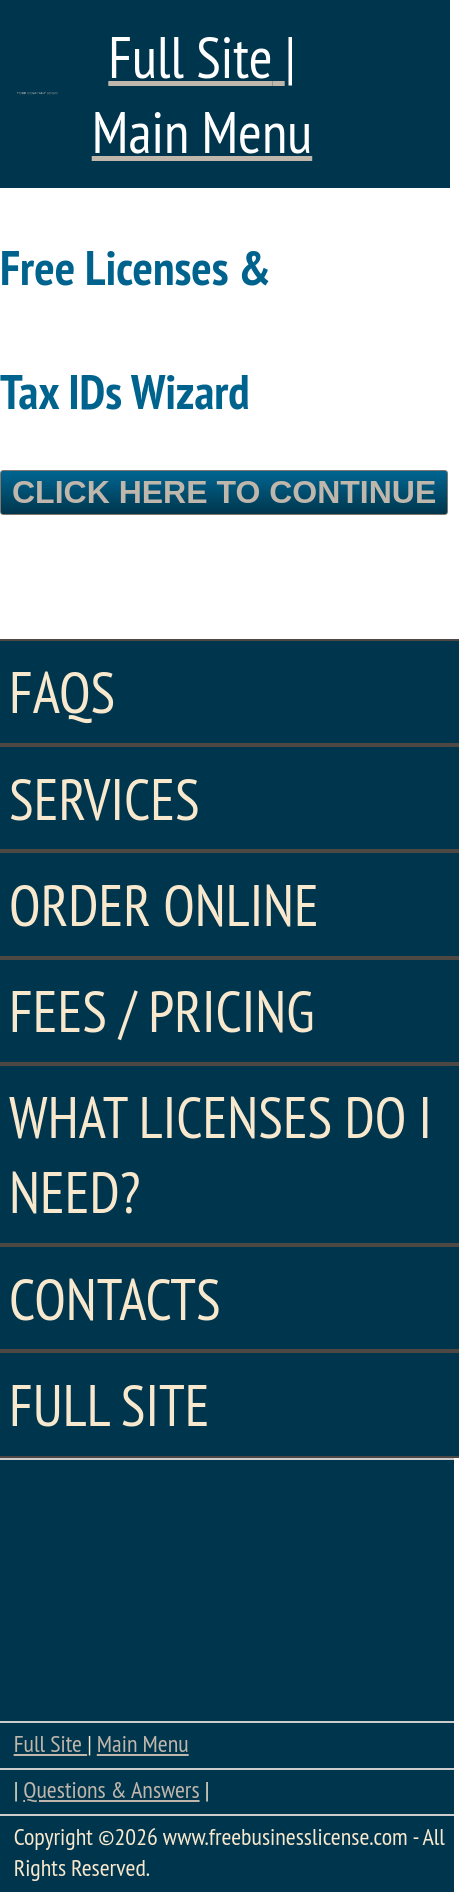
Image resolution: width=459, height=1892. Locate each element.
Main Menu (143, 1743)
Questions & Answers (111, 1789)
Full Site (51, 1743)
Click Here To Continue (224, 492)
